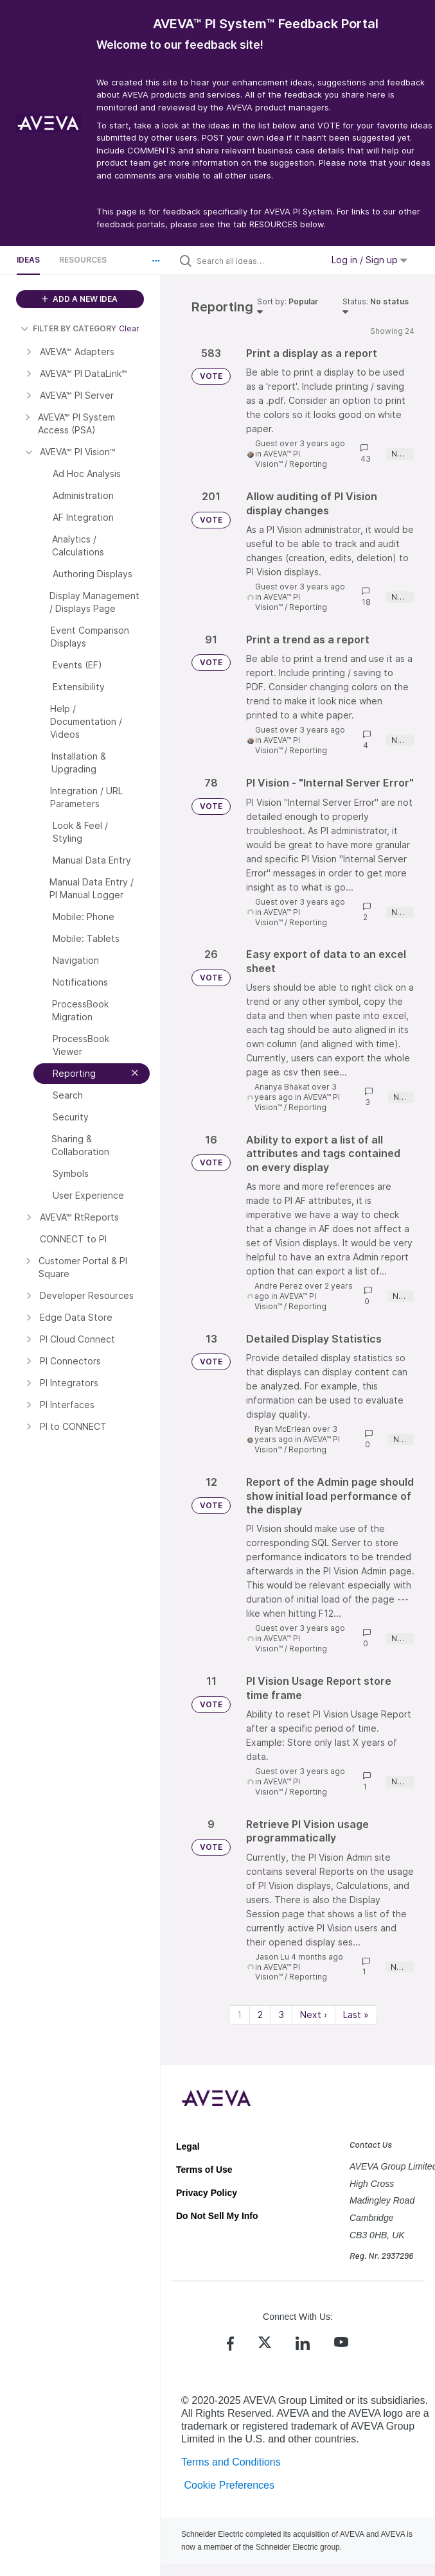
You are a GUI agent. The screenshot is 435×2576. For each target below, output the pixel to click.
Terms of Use (204, 2169)
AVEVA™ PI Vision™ (277, 459)
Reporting (308, 464)
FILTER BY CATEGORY (68, 328)
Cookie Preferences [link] (229, 2485)
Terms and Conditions (231, 2462)
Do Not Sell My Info (217, 2216)
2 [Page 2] (260, 2014)
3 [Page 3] (281, 2014)
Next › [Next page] (313, 2014)
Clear (129, 328)
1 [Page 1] (239, 2014)
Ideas (28, 260)
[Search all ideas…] (256, 260)
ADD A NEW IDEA (80, 299)
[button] (156, 260)
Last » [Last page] (356, 2014)
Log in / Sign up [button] (369, 259)
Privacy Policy (206, 2193)
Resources (83, 260)
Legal (188, 2146)
